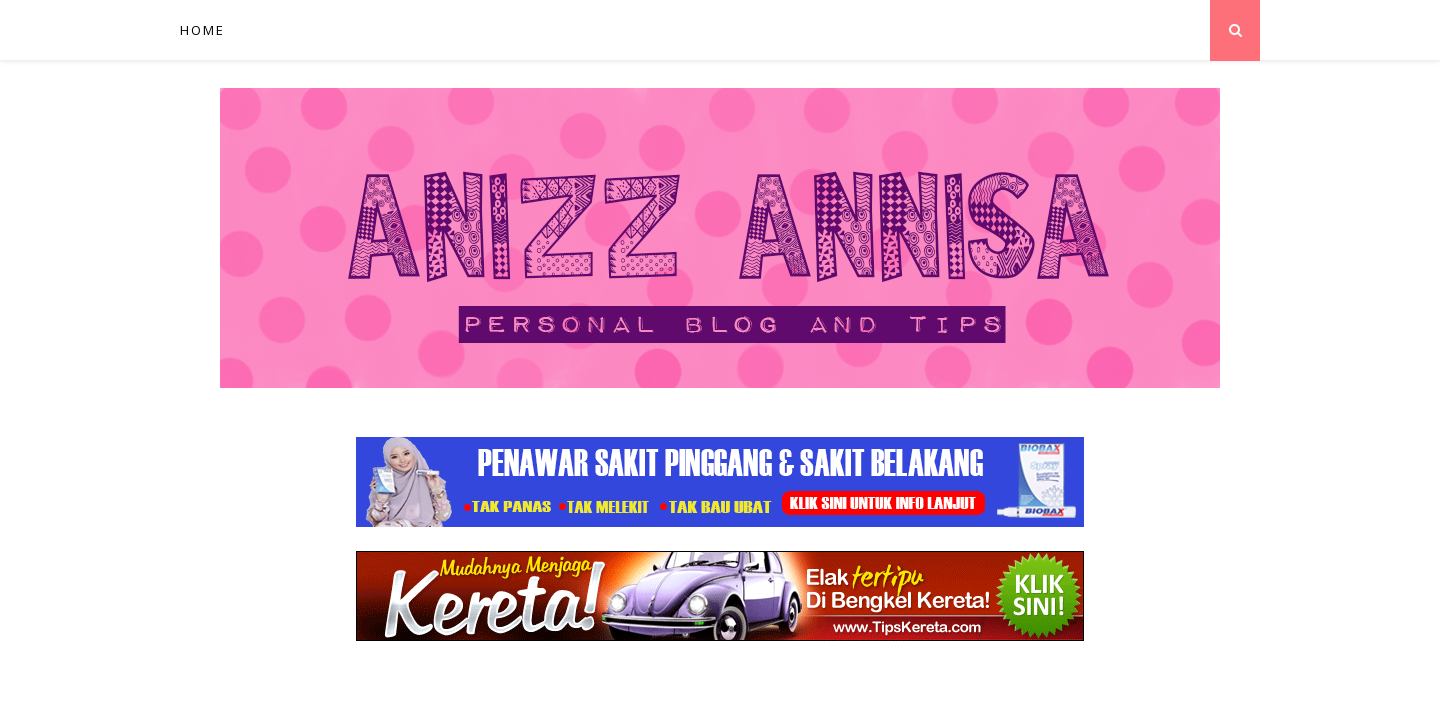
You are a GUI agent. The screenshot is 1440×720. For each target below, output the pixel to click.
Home (202, 30)
